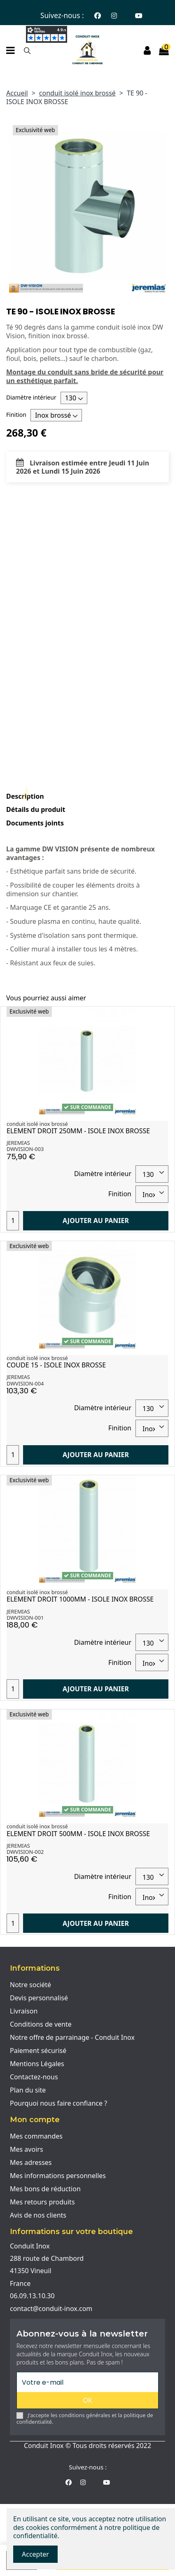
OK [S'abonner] (87, 2400)
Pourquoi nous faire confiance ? (58, 2103)
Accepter (35, 2554)
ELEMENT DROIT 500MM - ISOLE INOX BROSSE (78, 1833)
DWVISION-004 (25, 1383)
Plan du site (28, 2090)
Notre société (30, 1984)
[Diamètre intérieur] (74, 398)
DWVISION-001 (25, 1617)
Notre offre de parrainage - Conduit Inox (72, 2037)
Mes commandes (36, 2136)
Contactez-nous (34, 2076)
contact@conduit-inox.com (51, 2308)
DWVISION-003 (25, 1149)
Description (25, 796)
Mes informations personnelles (58, 2175)
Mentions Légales (37, 2063)
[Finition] (56, 415)
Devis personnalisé (39, 1997)
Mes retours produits (42, 2201)
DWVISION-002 (25, 1851)
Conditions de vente (41, 2024)
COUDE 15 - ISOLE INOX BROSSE (56, 1364)
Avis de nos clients (38, 2215)
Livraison (23, 2011)
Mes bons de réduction (45, 2188)
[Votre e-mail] (87, 2382)
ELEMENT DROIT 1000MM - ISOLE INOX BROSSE (80, 1599)
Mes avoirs (26, 2149)
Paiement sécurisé (38, 2050)
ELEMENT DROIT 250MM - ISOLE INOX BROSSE (78, 1130)
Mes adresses (31, 2162)
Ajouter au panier (96, 1220)
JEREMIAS (18, 1142)
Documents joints (35, 823)
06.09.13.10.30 (32, 2295)
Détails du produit (35, 809)
